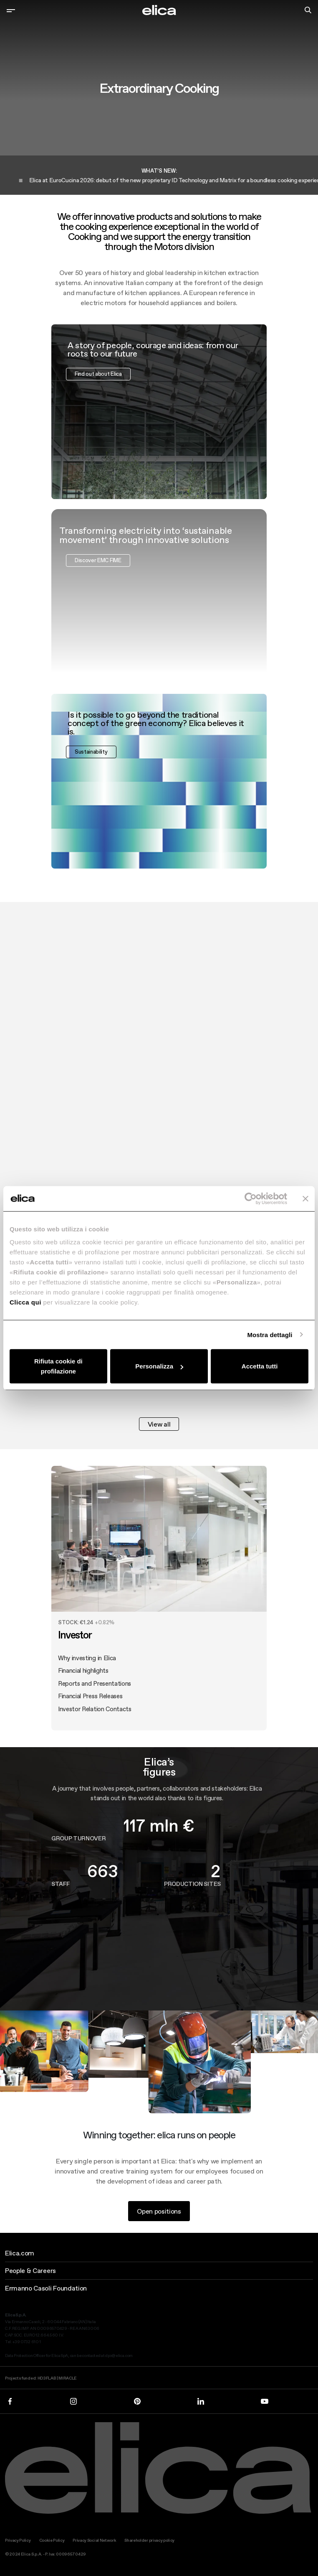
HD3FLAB (47, 2378)
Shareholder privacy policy (149, 2540)
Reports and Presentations (94, 1724)
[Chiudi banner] (305, 1198)
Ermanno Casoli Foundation (46, 2288)
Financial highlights (83, 1711)
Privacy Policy (18, 2540)
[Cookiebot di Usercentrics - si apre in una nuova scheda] (250, 1198)
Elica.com (19, 2253)
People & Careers (30, 2270)
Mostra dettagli (269, 1334)
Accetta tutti (260, 1366)
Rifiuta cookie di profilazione (58, 1366)
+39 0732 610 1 (27, 2341)
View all (159, 1424)
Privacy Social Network (94, 2540)
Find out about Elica (98, 414)
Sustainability (91, 792)
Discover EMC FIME (98, 600)
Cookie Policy (52, 2540)
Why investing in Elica (87, 1698)
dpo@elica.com (119, 2355)
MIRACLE (67, 2378)
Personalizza (159, 1366)
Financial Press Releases (90, 1737)
